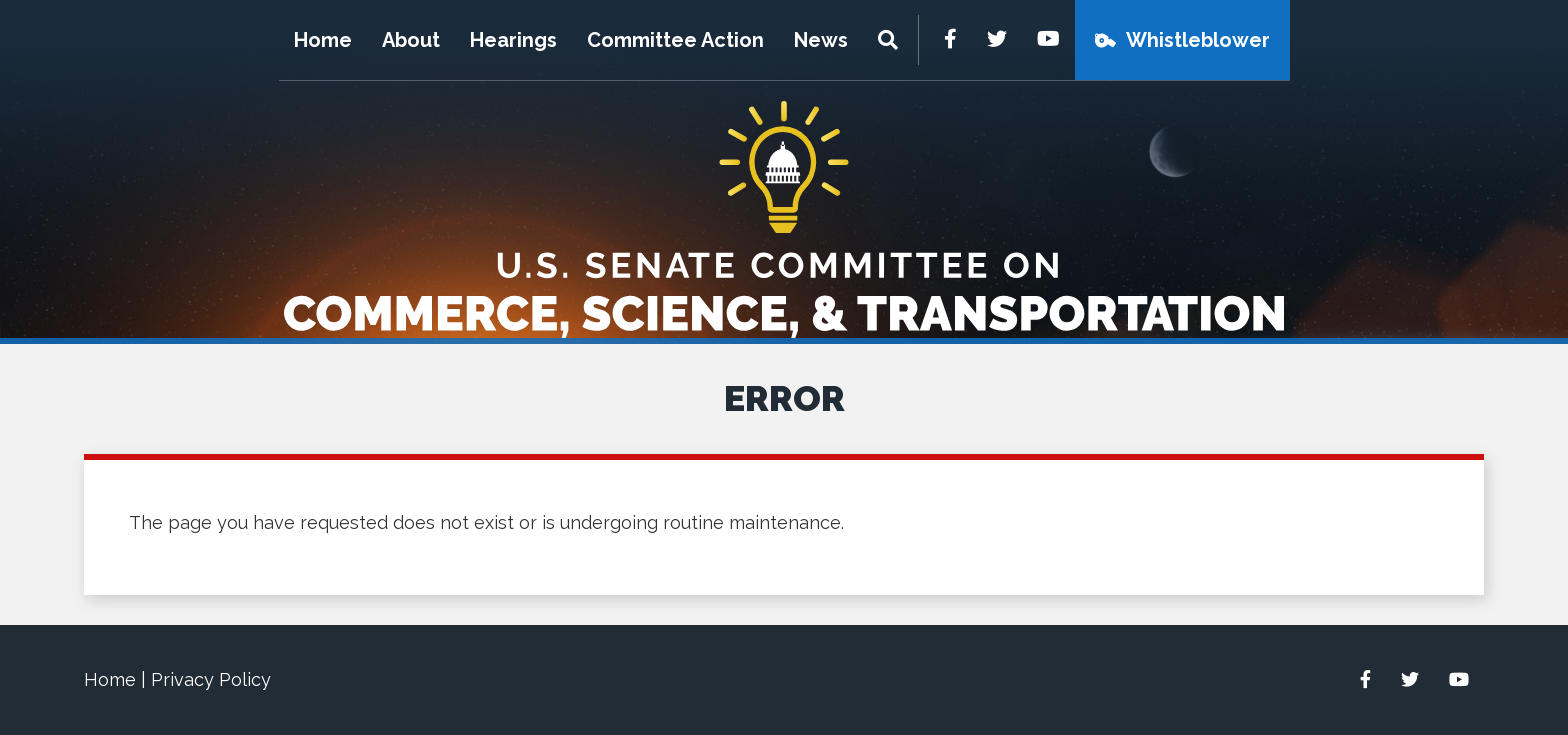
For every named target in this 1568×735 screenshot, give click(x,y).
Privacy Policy (211, 679)
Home (323, 40)
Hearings (513, 40)
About (411, 40)
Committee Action (675, 40)
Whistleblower (1198, 40)
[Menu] (890, 40)
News (821, 40)
